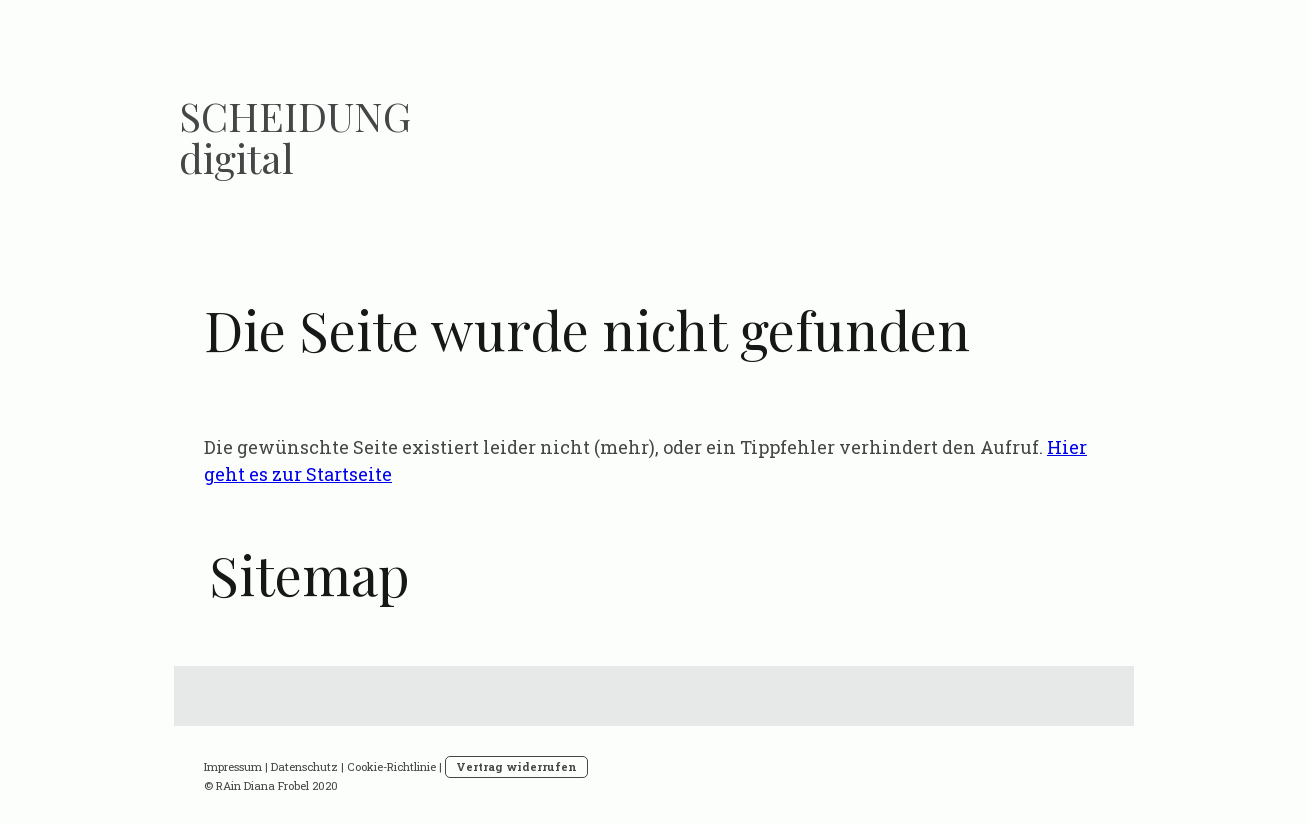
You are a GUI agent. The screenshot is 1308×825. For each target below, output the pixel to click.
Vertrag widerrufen (516, 766)
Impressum (233, 766)
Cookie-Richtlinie (391, 766)
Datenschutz (304, 766)
